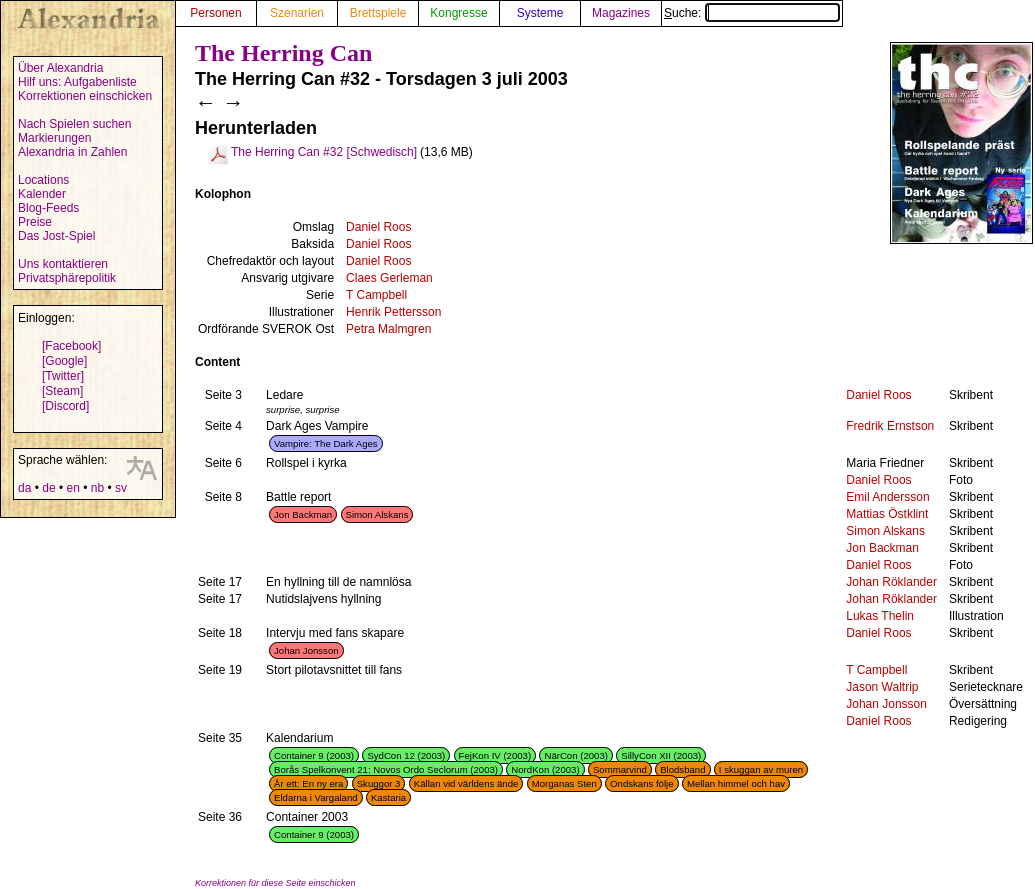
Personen (215, 13)
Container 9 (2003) (314, 755)
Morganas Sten (564, 783)
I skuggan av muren (761, 769)
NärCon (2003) (575, 755)
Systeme (540, 13)
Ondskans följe (641, 783)
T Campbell (376, 295)
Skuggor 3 (379, 783)
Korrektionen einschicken (85, 96)
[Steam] (62, 391)
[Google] (64, 361)
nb (97, 488)
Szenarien (297, 13)
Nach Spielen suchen (74, 124)
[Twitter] (63, 376)
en (72, 488)
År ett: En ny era (308, 783)
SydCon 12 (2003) (406, 755)
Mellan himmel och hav (736, 783)
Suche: (752, 13)
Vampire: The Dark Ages (326, 443)
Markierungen (54, 138)
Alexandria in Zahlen (72, 152)
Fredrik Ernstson (890, 426)
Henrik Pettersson (393, 312)
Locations (43, 180)
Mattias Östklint (887, 514)
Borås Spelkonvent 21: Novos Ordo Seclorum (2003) (386, 769)
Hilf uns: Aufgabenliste (77, 82)
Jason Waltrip (882, 687)
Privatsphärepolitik (67, 278)
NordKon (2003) (545, 769)
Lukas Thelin (880, 616)
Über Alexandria (60, 68)
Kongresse (458, 13)
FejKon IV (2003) (495, 755)
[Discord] (65, 406)
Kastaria (388, 797)
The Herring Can (283, 53)
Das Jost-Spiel (56, 236)
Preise (35, 222)
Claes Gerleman (389, 278)
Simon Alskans (377, 514)
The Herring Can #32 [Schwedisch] (324, 152)
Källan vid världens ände (466, 783)
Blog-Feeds (48, 208)
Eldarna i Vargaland (316, 797)
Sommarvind (620, 769)
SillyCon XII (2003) (661, 755)
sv (121, 488)
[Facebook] (71, 346)
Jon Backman (303, 514)
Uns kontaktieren (63, 264)
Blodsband (682, 769)
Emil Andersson (887, 497)
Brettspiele (378, 13)
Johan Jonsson (306, 650)
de (48, 488)
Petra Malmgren (388, 329)
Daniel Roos (378, 227)
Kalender (42, 194)
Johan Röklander (891, 582)
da (24, 488)
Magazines (621, 13)
